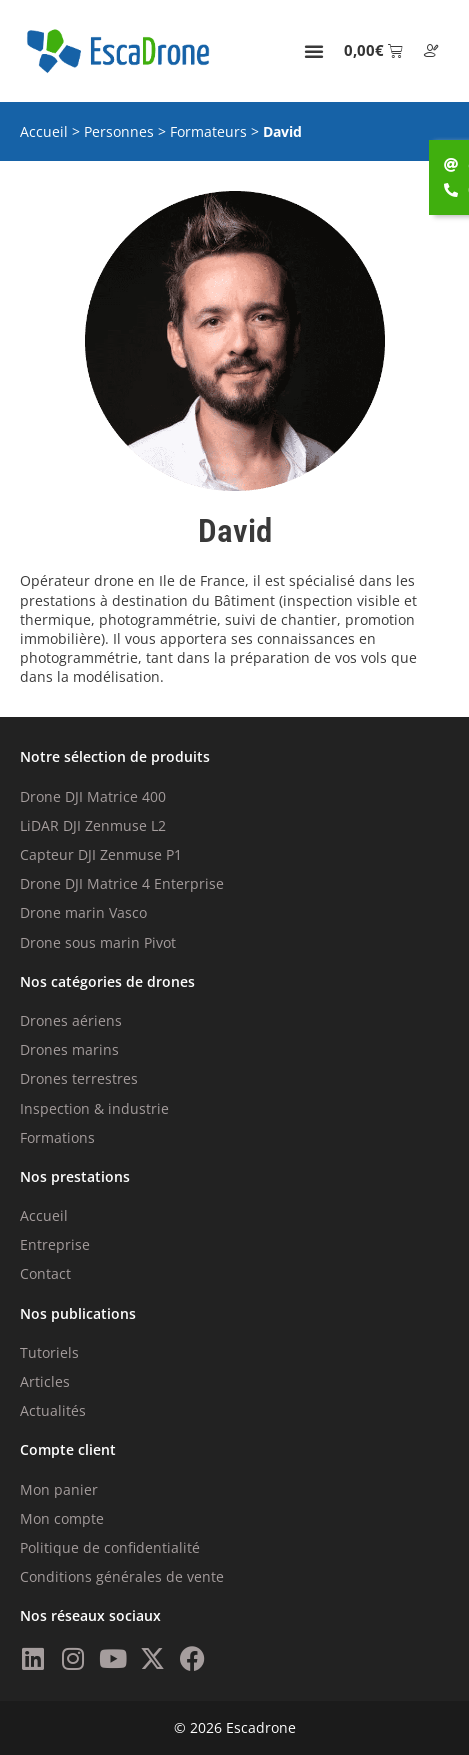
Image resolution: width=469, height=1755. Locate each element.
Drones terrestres (79, 1078)
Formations (57, 1137)
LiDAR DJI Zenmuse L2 (93, 825)
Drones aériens (71, 1020)
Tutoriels (49, 1352)
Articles (45, 1381)
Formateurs (208, 131)
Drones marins (69, 1049)
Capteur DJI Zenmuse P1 (101, 854)
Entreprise (55, 1244)
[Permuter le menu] (314, 51)
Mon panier (59, 1489)
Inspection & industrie (94, 1108)
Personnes (119, 131)
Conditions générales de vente (122, 1576)
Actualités (53, 1410)
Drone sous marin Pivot (98, 942)
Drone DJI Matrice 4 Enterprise (122, 883)
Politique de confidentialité (110, 1547)
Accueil (44, 131)
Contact (45, 1273)
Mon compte (62, 1518)
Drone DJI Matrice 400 (93, 796)
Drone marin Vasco (83, 912)
